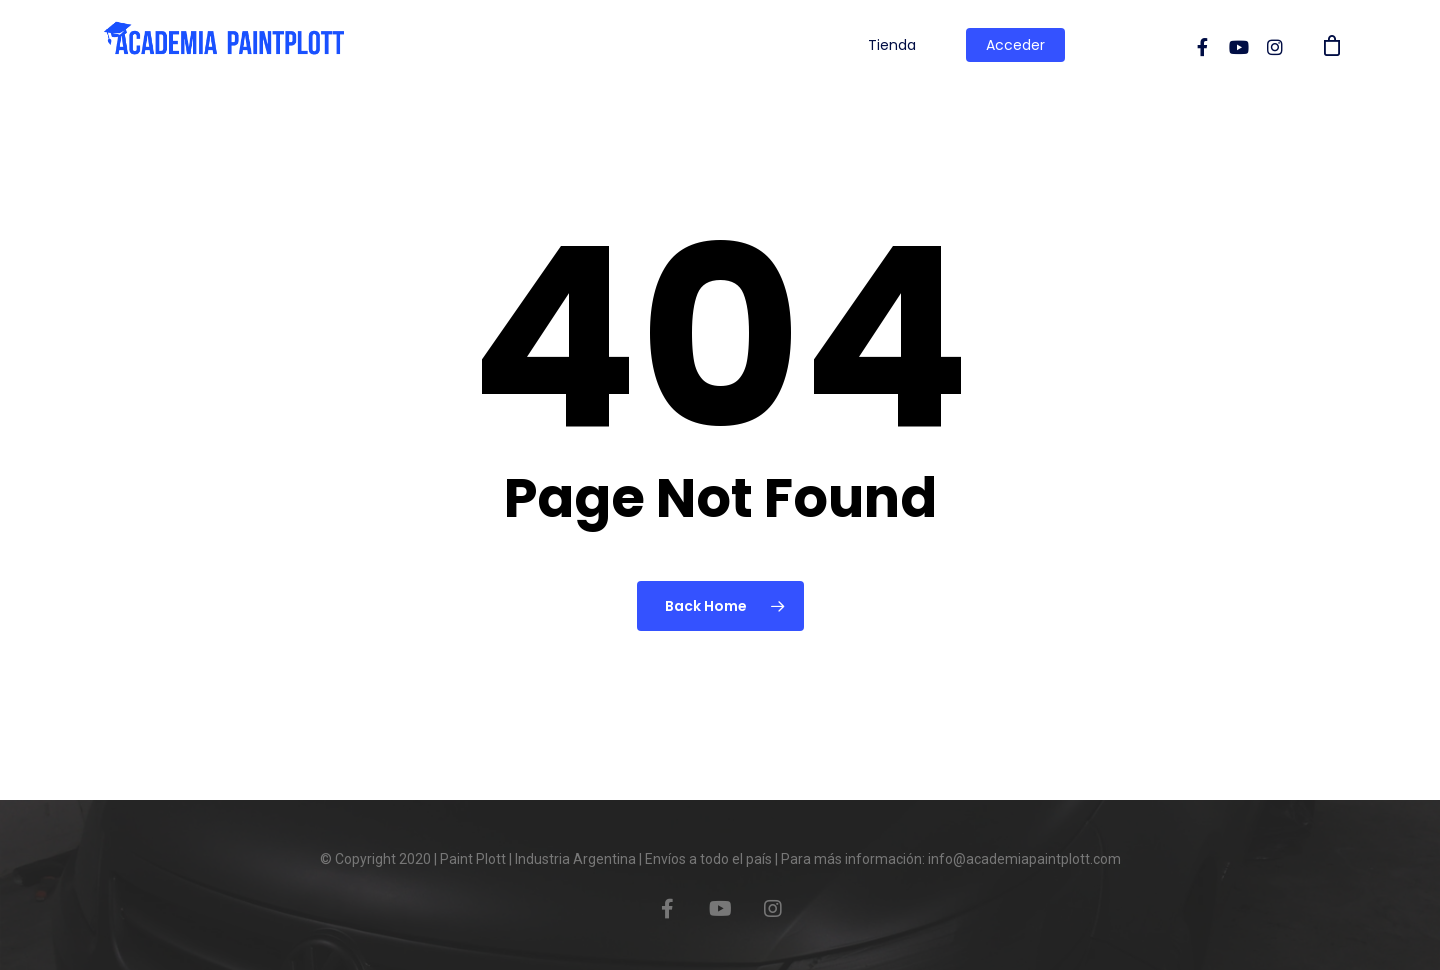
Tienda (892, 45)
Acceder (1015, 45)
